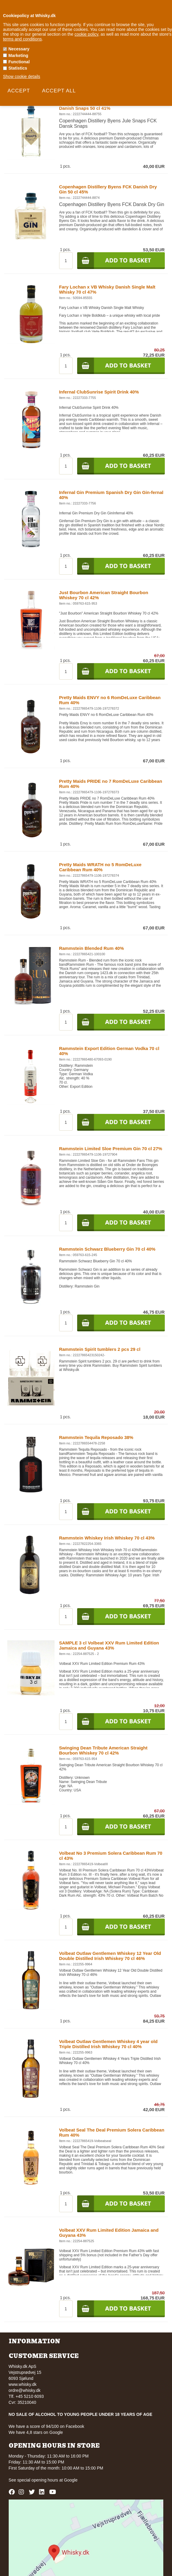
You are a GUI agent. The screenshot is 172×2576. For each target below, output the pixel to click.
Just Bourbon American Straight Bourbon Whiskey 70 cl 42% (103, 595)
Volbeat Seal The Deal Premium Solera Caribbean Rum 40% (111, 2132)
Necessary (18, 48)
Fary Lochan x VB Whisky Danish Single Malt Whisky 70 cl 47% (107, 289)
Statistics (17, 68)
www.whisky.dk (23, 2384)
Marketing (18, 55)
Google (70, 2480)
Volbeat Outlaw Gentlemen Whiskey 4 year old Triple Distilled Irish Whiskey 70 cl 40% (108, 2044)
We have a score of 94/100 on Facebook (46, 2426)
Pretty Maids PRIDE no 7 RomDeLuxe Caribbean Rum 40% (110, 784)
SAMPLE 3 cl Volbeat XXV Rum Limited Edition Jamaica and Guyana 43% (109, 1645)
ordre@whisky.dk (25, 2390)
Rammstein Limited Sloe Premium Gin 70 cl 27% (110, 1148)
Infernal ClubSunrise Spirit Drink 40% (99, 391)
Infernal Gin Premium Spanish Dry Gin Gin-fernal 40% (111, 495)
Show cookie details (21, 76)
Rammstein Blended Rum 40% (91, 948)
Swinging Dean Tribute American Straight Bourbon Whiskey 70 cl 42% (103, 1750)
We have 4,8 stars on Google (36, 2432)
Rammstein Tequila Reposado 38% (96, 1437)
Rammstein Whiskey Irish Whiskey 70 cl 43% (107, 1537)
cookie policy (86, 34)
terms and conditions (22, 39)
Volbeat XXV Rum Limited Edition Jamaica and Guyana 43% (108, 2232)
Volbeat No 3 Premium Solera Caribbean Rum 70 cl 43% (110, 1855)
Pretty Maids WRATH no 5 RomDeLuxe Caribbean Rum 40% (100, 867)
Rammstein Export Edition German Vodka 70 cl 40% (109, 1051)
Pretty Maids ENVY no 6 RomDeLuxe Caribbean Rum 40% (110, 700)
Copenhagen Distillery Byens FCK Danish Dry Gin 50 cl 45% (108, 189)
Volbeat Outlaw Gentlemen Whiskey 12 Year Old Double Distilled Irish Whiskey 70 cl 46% (110, 1956)
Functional (19, 61)
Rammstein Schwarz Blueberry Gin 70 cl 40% (107, 1249)
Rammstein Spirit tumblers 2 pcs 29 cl (99, 1349)
